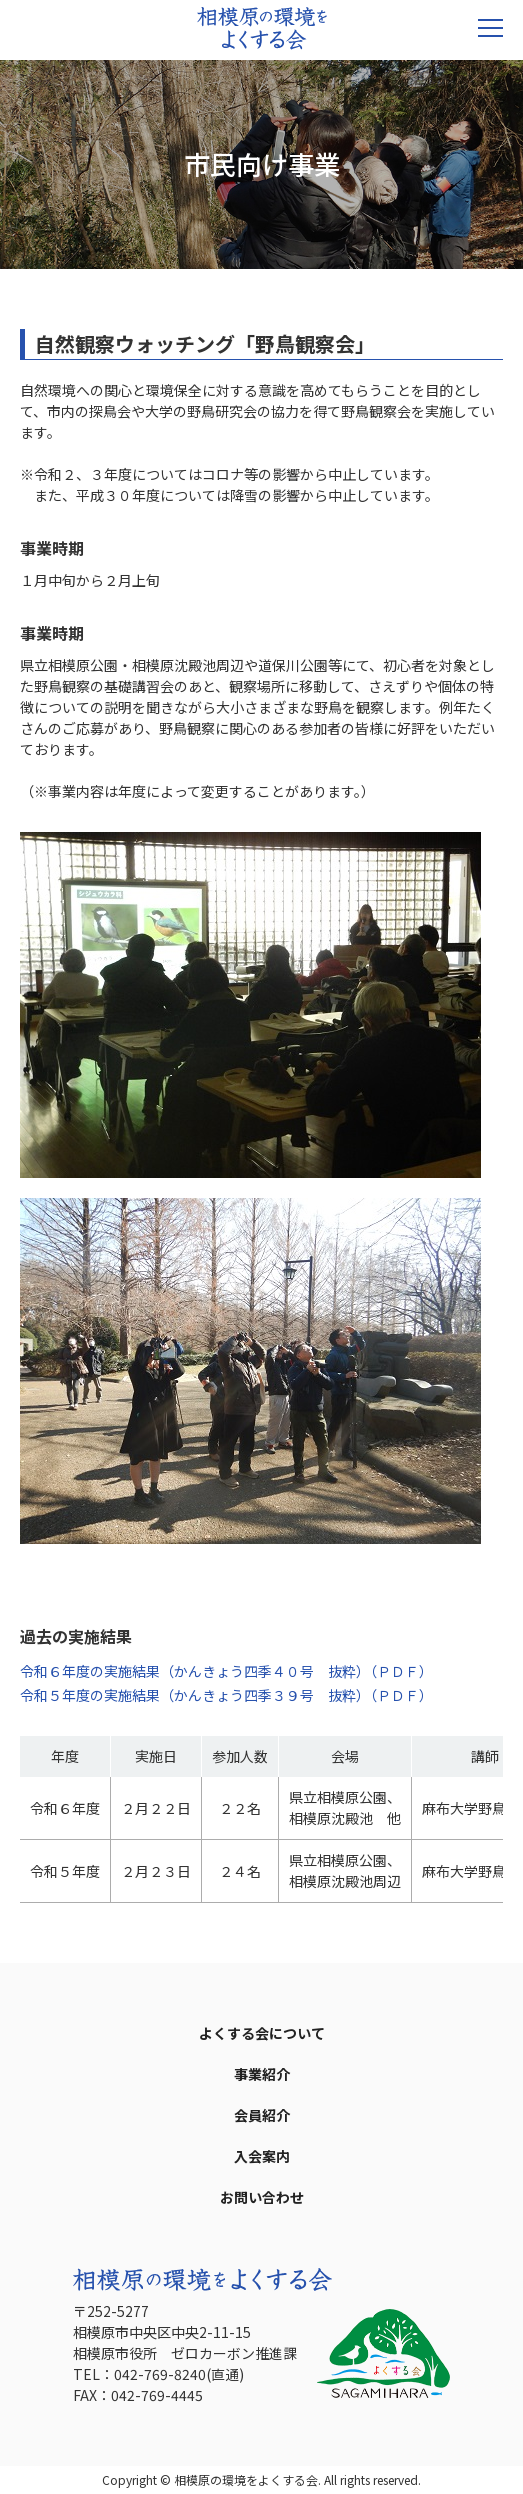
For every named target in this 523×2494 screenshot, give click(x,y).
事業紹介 (262, 2074)
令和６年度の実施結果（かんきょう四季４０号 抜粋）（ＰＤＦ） (226, 1671)
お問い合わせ (262, 2197)
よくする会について (262, 2033)
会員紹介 (262, 2115)
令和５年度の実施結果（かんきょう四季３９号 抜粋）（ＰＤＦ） (226, 1695)
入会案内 (262, 2156)
